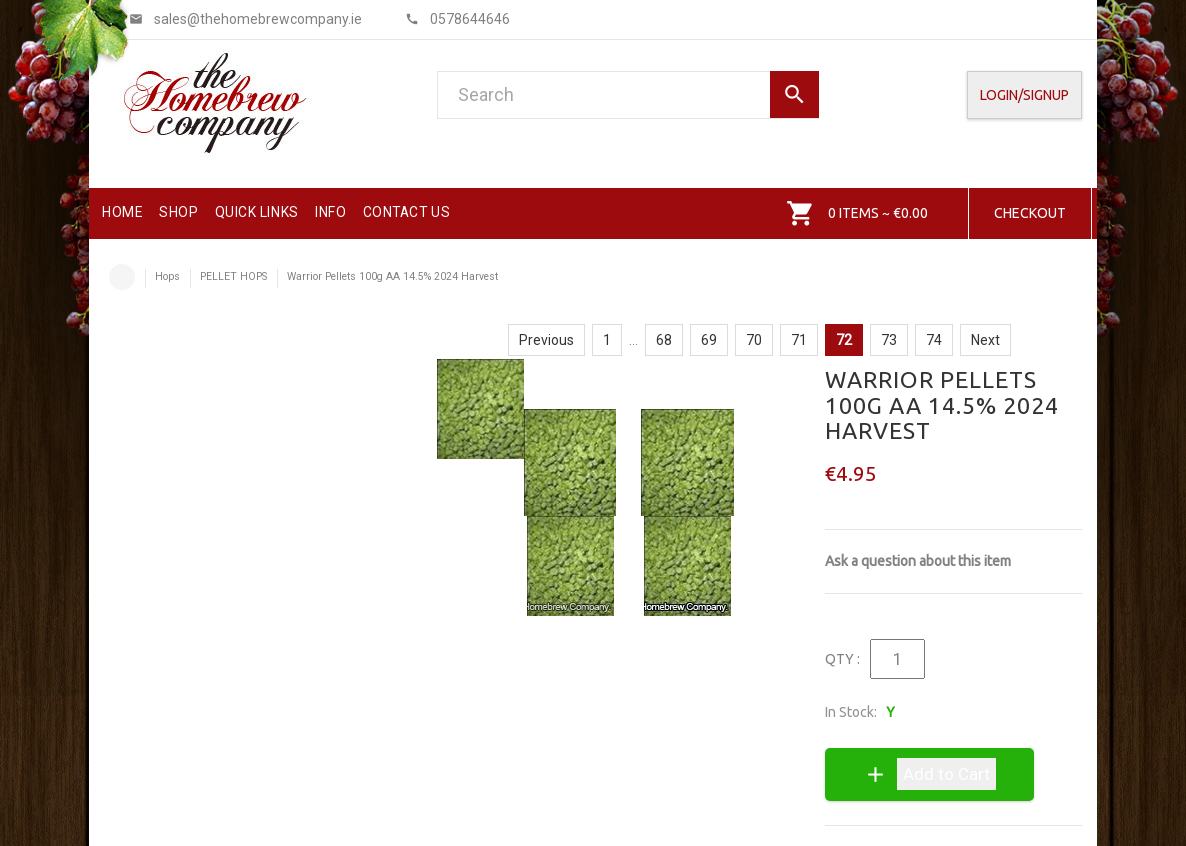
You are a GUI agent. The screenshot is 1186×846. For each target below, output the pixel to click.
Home (122, 277)
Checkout (1030, 213)
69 (709, 340)
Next (985, 340)
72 (844, 340)
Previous (546, 340)
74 (934, 340)
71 (799, 340)
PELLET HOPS (233, 276)
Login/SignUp (1024, 95)
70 (754, 340)
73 (889, 340)
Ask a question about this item (918, 561)
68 (664, 340)
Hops (167, 276)
